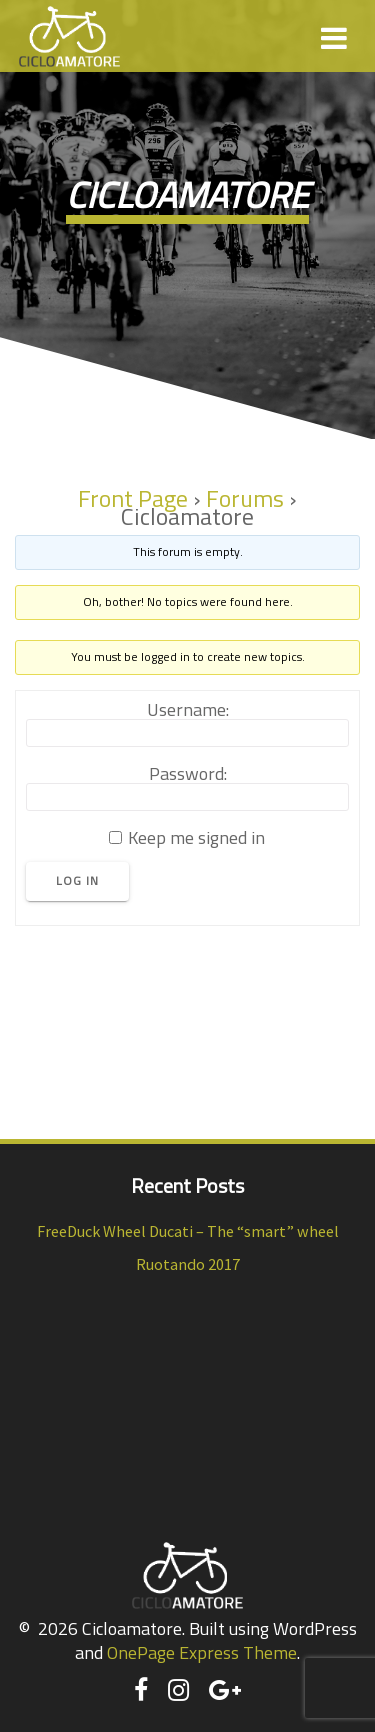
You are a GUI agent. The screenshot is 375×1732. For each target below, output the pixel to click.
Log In (77, 881)
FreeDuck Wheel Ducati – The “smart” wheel (188, 1231)
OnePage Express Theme (202, 1652)
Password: (188, 774)
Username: (188, 710)
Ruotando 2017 (188, 1264)
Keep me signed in (196, 838)
